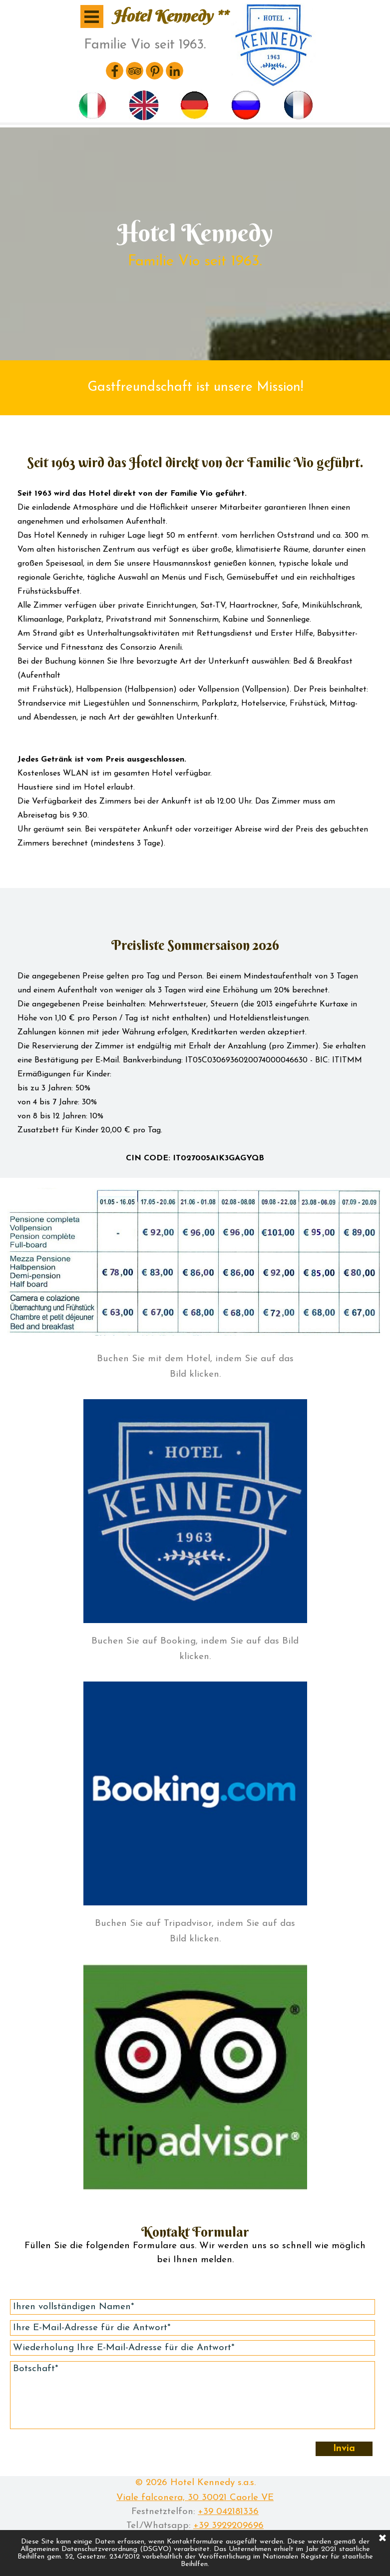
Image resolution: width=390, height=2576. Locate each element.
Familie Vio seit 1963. (145, 45)
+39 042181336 (228, 2512)
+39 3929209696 (228, 2526)
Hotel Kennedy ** (170, 15)
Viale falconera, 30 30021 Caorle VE (195, 2498)
